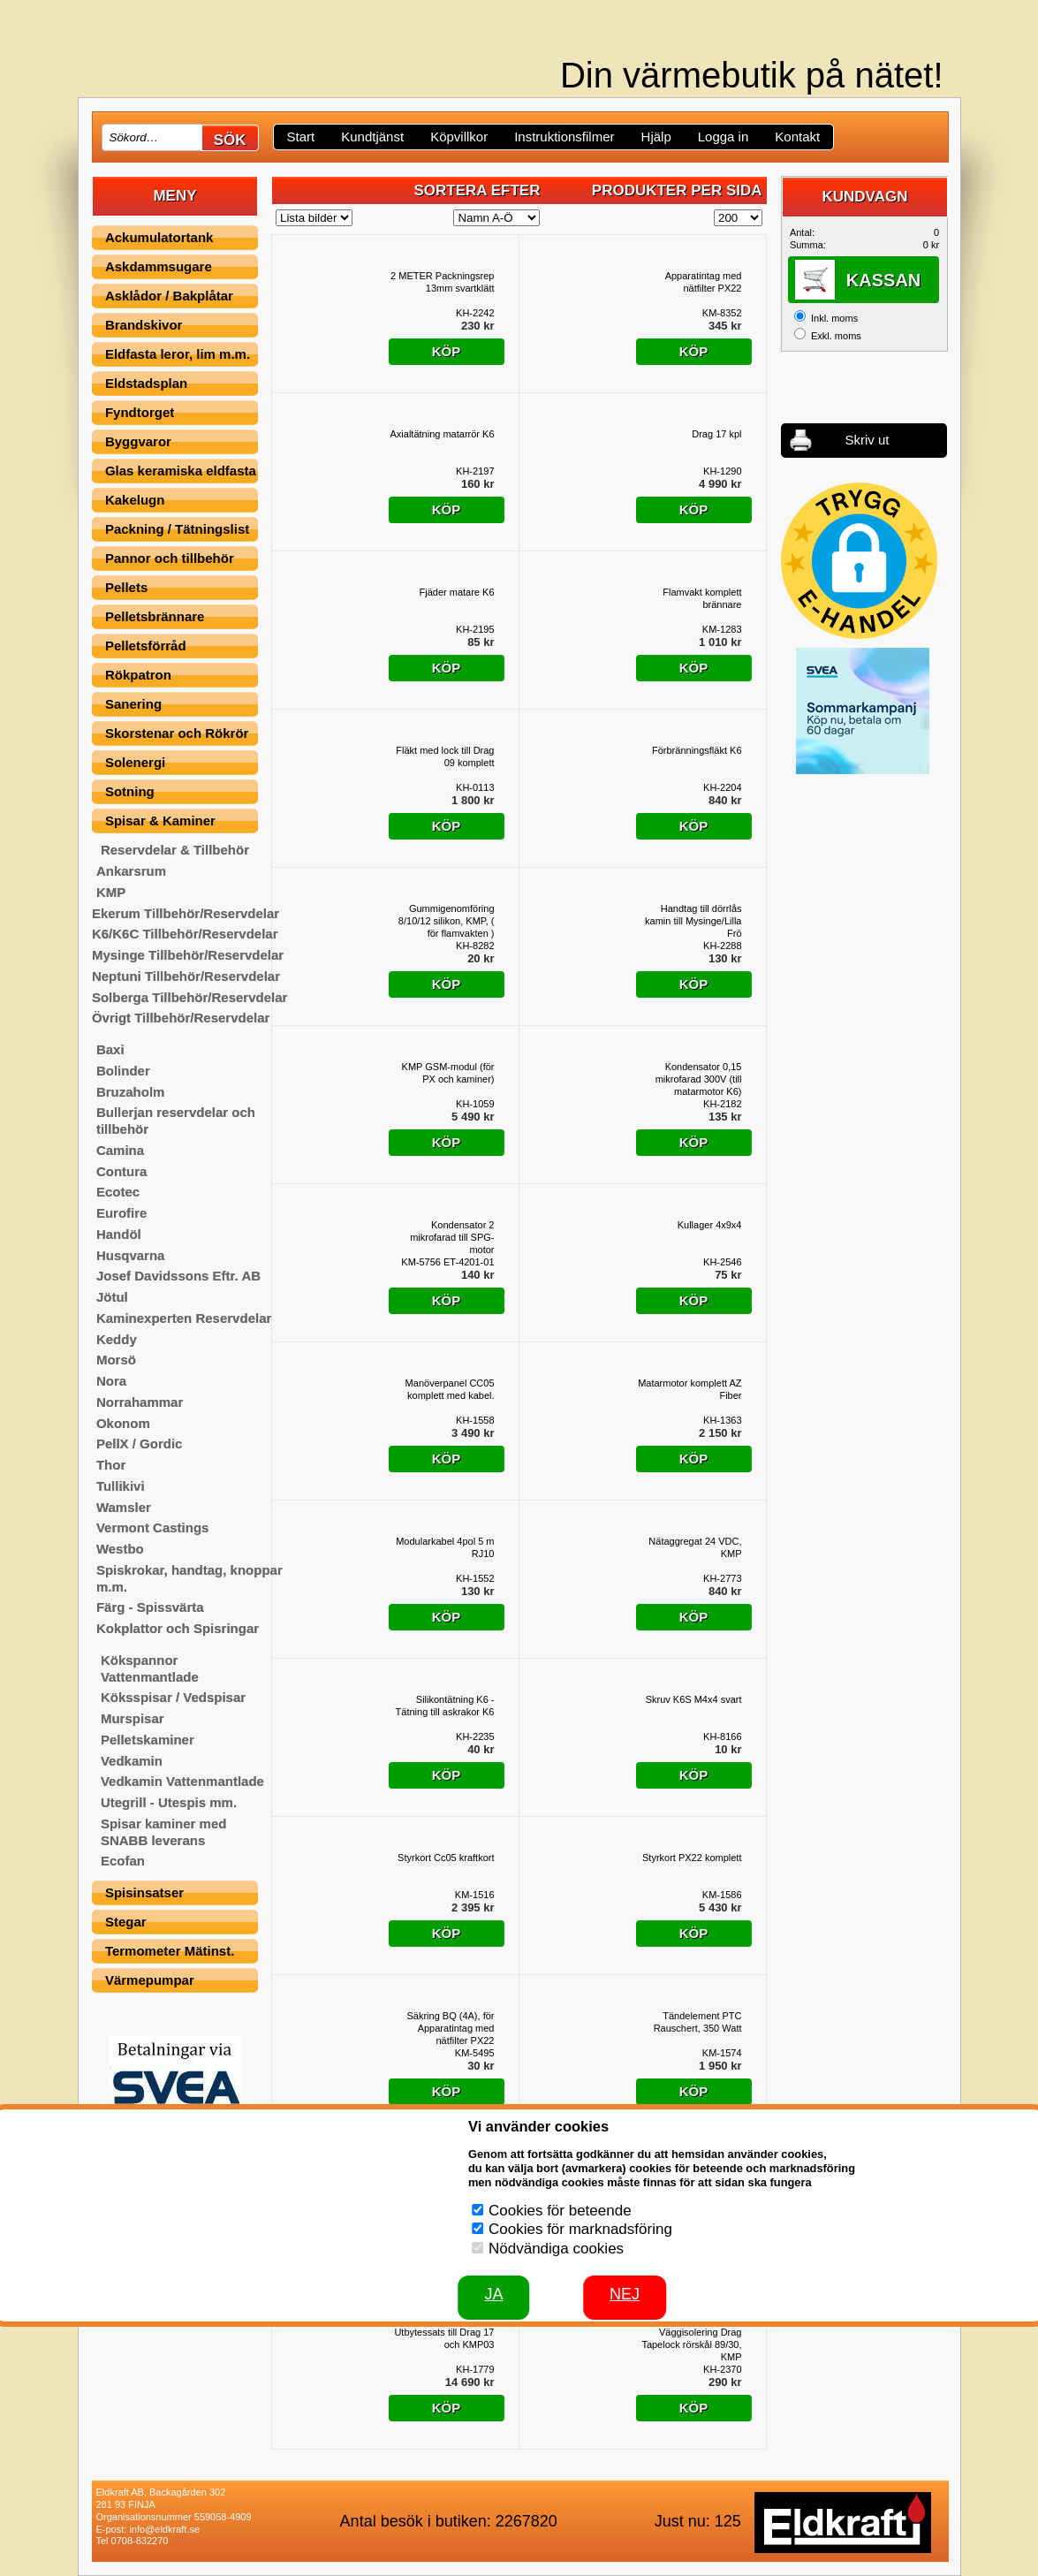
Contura (122, 1171)
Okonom (123, 1423)
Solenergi (135, 762)
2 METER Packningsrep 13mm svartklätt (442, 281)
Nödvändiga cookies (556, 2248)
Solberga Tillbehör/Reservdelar (189, 997)
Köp (446, 351)
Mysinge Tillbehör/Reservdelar (188, 954)
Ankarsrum (131, 870)
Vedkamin (132, 1760)
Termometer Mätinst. (169, 1950)
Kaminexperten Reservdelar (183, 1318)
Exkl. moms (836, 336)
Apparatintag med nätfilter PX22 (703, 281)
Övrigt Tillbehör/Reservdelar (180, 1017)
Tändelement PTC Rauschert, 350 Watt (698, 2021)
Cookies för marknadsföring (580, 2229)
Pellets (126, 587)
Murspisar (132, 1718)
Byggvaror (138, 441)
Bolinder (123, 1070)
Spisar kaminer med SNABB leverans (164, 1832)
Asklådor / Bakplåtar (169, 295)
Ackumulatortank (159, 237)
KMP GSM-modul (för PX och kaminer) (448, 1072)
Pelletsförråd (145, 645)
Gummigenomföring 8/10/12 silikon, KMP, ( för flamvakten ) (446, 920)
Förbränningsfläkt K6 (697, 750)
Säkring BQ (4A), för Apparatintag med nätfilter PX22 (450, 2028)
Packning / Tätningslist (177, 528)
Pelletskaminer (147, 1739)
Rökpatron (138, 674)
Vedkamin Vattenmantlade (182, 1781)
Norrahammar (139, 1402)
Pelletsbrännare (155, 616)
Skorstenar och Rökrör (177, 733)
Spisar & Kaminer (160, 820)
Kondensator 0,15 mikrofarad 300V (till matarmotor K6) (698, 1079)
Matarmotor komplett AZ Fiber (689, 1389)
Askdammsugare (158, 266)
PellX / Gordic (139, 1443)
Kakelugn (135, 499)
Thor (110, 1464)
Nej (625, 2294)
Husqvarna (130, 1255)
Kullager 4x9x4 (710, 1225)
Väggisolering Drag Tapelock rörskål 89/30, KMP (691, 2344)
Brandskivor (144, 324)
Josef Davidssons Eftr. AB (178, 1275)
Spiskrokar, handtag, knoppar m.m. (189, 1578)
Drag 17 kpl (716, 434)
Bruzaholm (130, 1091)
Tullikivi (120, 1485)
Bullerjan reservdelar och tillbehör (175, 1120)
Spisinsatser (144, 1892)
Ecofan (123, 1860)
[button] (859, 561)
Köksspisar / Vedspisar (173, 1697)
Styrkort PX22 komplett (692, 1857)
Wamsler (123, 1507)
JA (493, 2294)
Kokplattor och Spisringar (177, 1628)
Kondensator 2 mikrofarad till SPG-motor (452, 1237)
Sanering (133, 703)
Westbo (120, 1548)
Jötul (112, 1296)
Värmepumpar (149, 1979)
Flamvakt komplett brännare (702, 598)
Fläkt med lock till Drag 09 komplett (445, 756)
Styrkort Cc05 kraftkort (446, 1857)
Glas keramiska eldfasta (180, 470)
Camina (120, 1150)
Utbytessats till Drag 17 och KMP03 (444, 2338)
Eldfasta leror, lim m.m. (177, 353)
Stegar (126, 1921)
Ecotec (118, 1191)
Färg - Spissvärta (150, 1607)
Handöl (118, 1234)
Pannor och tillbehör (169, 558)
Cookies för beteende (560, 2210)
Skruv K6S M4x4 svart (694, 1699)
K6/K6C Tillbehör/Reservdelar (185, 933)
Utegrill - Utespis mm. (169, 1802)
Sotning (130, 791)
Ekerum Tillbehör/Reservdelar (185, 913)
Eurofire (122, 1212)
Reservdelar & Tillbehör (175, 849)
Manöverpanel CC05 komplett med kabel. (450, 1389)
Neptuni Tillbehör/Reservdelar (186, 976)
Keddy (116, 1339)
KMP (110, 892)
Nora (111, 1380)
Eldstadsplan (146, 383)
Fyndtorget (139, 412)
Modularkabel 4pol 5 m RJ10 (445, 1547)
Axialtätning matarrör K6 (442, 434)
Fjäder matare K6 (457, 592)
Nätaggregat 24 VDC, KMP (694, 1547)
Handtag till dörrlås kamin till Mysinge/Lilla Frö (693, 920)
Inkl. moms (834, 318)
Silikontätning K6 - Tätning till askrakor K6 (445, 1705)
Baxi (110, 1049)
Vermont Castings (152, 1527)
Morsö (116, 1359)
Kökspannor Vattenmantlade (150, 1668)
